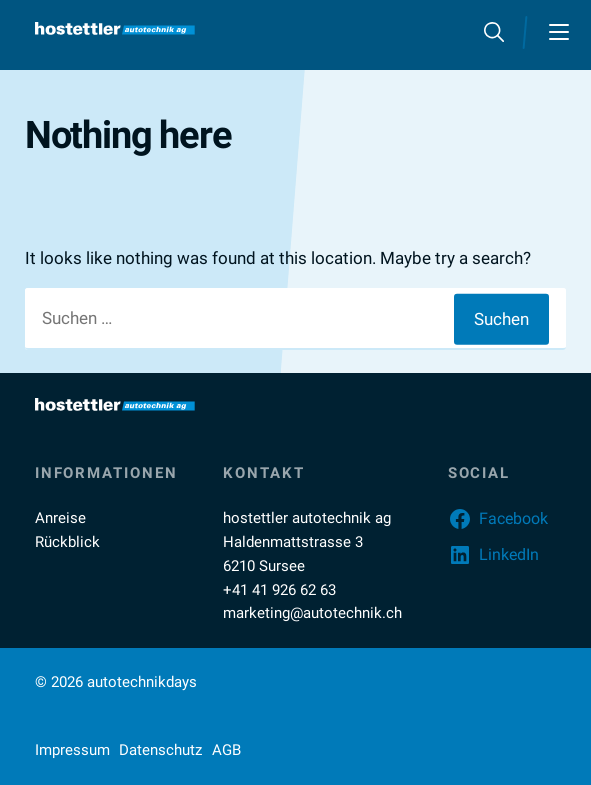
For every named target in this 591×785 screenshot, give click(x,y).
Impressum (72, 750)
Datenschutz (160, 750)
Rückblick (67, 542)
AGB (226, 750)
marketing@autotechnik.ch (312, 613)
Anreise (60, 518)
